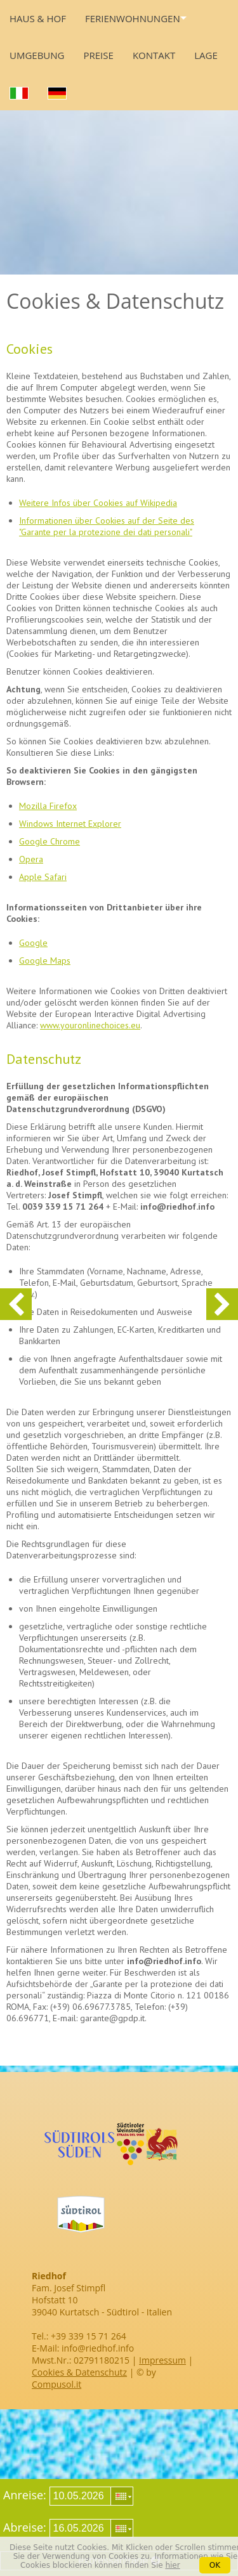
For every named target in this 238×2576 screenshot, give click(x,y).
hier (172, 2565)
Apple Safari (43, 877)
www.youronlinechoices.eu (90, 1025)
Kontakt (154, 55)
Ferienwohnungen (132, 18)
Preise (99, 55)
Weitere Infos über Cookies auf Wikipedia (98, 502)
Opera (31, 859)
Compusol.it (56, 2384)
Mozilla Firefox (48, 806)
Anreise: (24, 2494)
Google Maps (44, 960)
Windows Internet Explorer (70, 823)
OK (214, 2565)
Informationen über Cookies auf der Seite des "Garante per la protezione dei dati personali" (106, 526)
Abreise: (24, 2527)
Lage (206, 55)
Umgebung (37, 55)
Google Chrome (49, 841)
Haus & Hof (38, 18)
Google (33, 942)
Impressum (162, 2360)
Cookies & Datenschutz (79, 2372)
